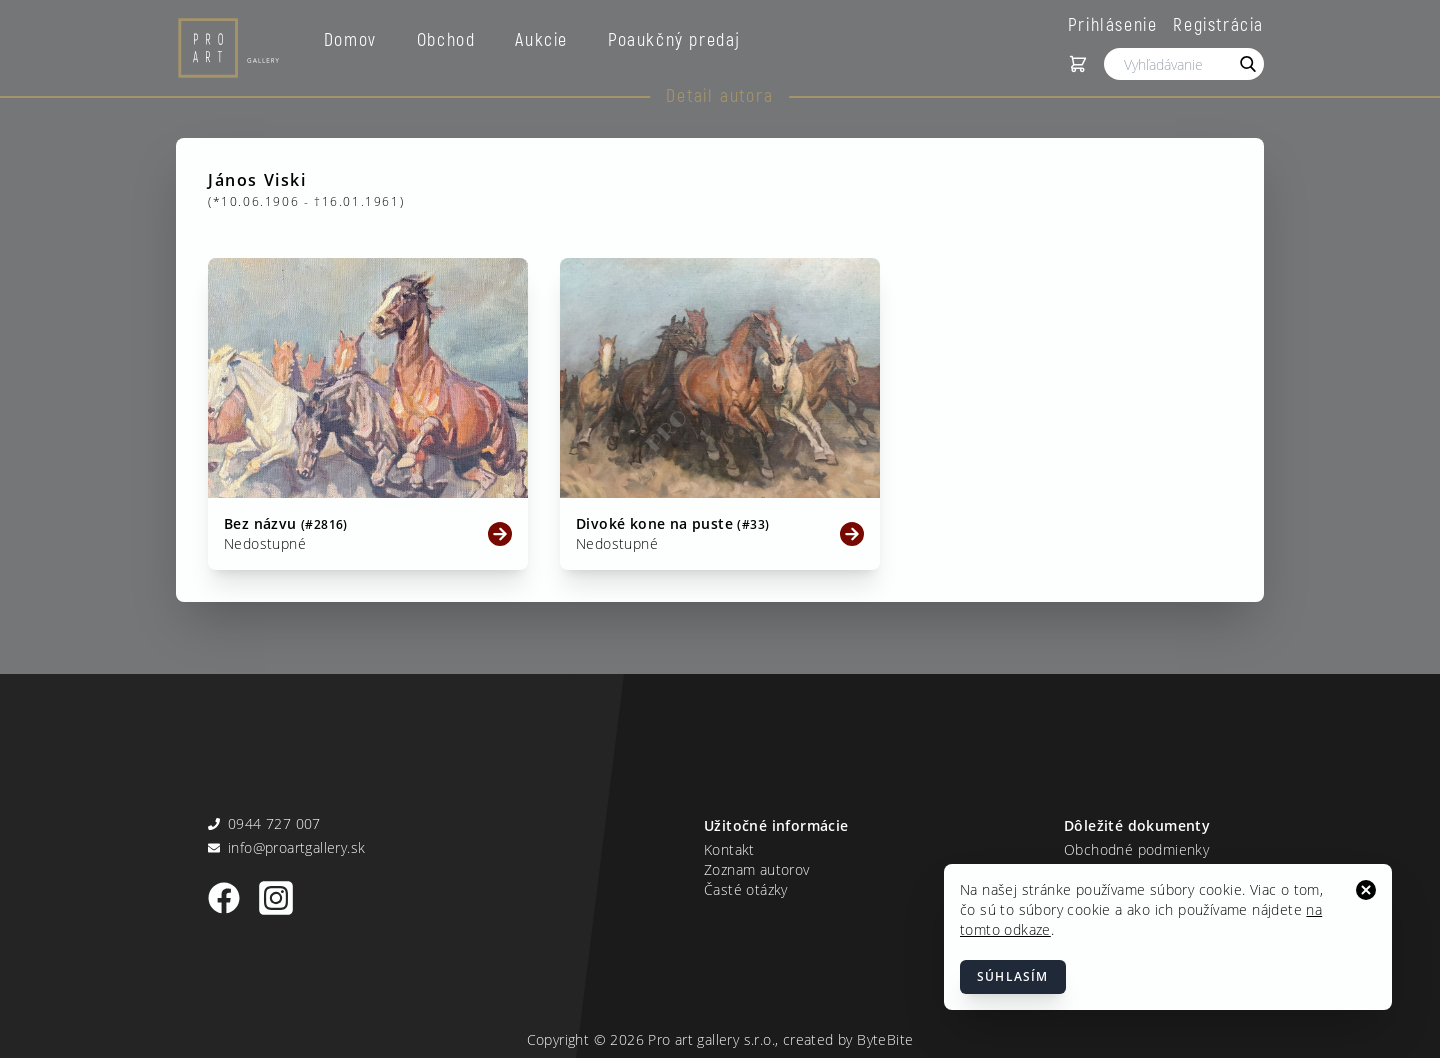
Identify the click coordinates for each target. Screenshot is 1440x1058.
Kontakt (729, 849)
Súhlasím (1013, 976)
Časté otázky (746, 889)
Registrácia (1218, 24)
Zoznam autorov (757, 869)
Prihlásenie (1113, 24)
